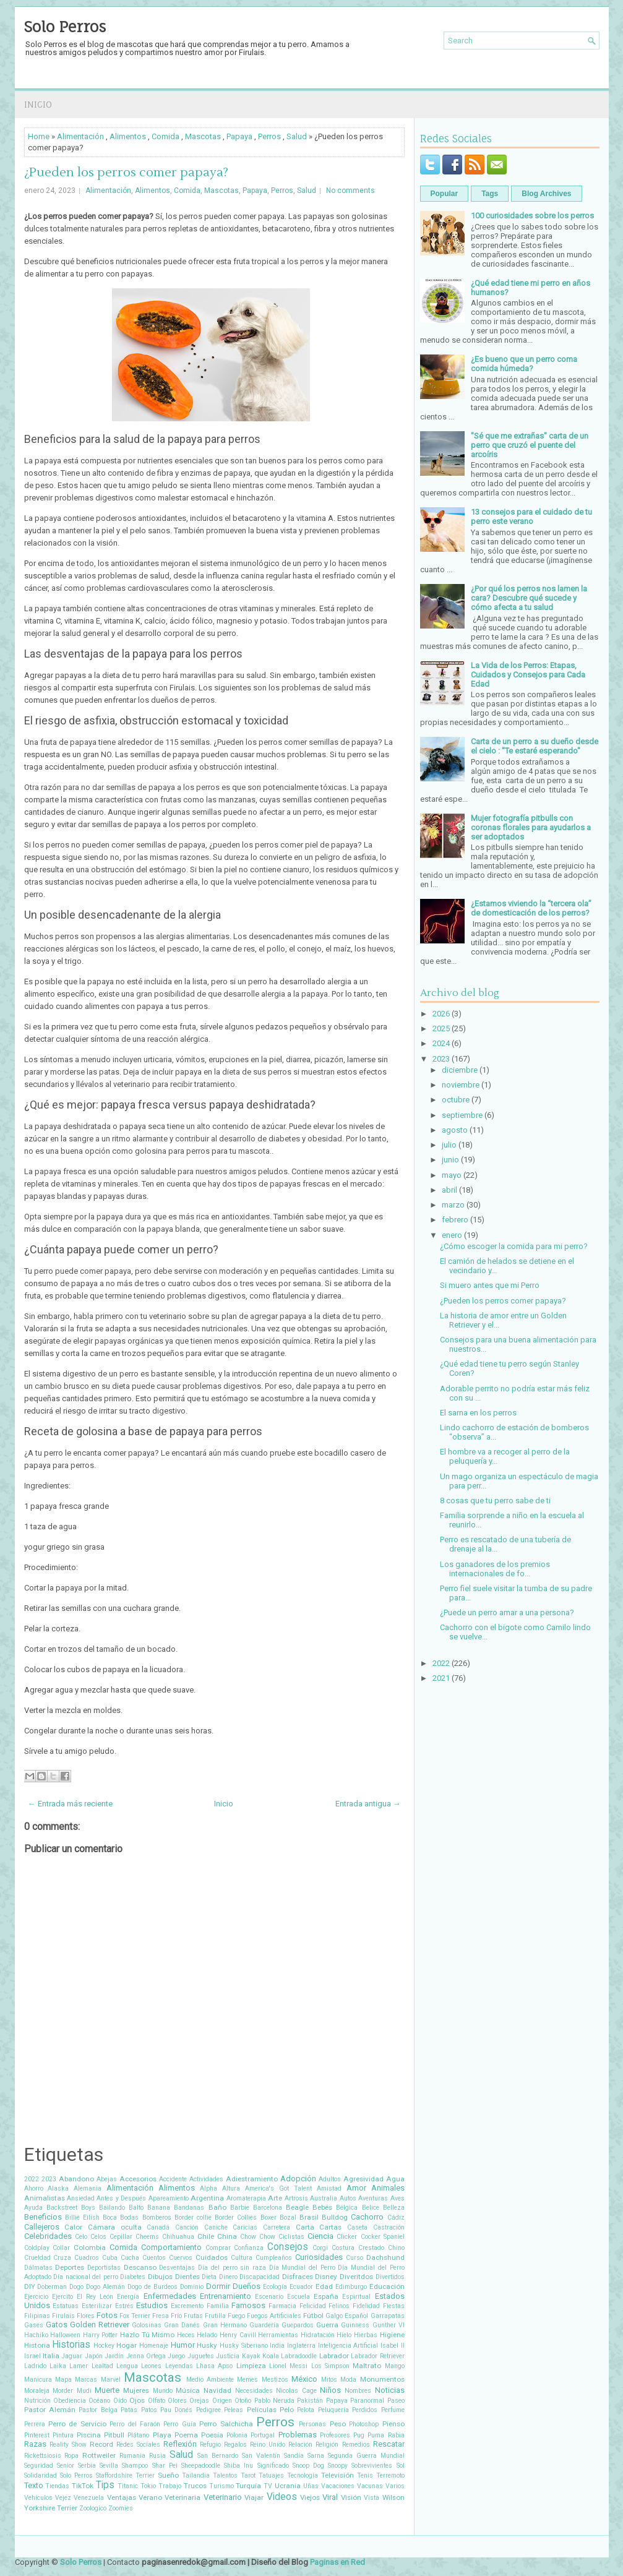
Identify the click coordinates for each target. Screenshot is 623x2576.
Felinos (339, 2306)
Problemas (297, 2434)
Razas (35, 2444)
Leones (151, 2366)
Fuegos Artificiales (274, 2316)
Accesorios (138, 2179)
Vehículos (38, 2498)
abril (449, 1190)
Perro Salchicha (225, 2423)
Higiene (392, 2334)
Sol (401, 2466)
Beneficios (43, 2217)
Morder (63, 2391)
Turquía (248, 2485)
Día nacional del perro (85, 2277)
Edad (324, 2286)
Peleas (233, 2410)
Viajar (254, 2497)
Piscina (89, 2435)
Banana (158, 2208)
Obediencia (69, 2401)
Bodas (129, 2217)
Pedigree (208, 2410)
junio (450, 1159)
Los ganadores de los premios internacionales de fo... (495, 1569)
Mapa (63, 2380)
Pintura (63, 2435)
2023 (48, 2179)
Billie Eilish (82, 2217)
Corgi (320, 2248)
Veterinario (223, 2497)
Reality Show (68, 2445)
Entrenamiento (225, 2296)
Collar (61, 2248)
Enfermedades (170, 2296)
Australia (323, 2198)
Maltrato (367, 2365)
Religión (327, 2445)
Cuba (110, 2258)
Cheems (147, 2237)
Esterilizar (97, 2306)
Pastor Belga (98, 2410)
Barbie (239, 2208)
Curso (354, 2258)
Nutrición (37, 2401)
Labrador (334, 2355)
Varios (395, 2486)
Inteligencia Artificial (348, 2346)
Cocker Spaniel (383, 2237)
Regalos (235, 2445)
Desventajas (177, 2268)
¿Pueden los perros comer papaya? (126, 172)
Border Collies (236, 2217)
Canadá (158, 2227)
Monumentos (382, 2379)
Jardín (114, 2356)
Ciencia (320, 2236)
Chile (205, 2236)
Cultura (241, 2258)
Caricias (245, 2227)
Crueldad (37, 2258)
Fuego (236, 2316)
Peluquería (333, 2410)
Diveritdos (356, 2276)
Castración (389, 2227)
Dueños (246, 2286)
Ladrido (35, 2366)
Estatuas (66, 2306)
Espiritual (356, 2297)
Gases (33, 2325)
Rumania (132, 2456)
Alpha (208, 2188)
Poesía (212, 2435)
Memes (247, 2380)
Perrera (34, 2424)
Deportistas (104, 2268)
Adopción (298, 2178)
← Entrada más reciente (70, 1803)
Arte (275, 2198)
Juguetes (200, 2356)
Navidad (217, 2390)
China (227, 2236)
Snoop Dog (308, 2466)
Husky (207, 2345)
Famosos (248, 2305)
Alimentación (80, 136)
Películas (262, 2409)
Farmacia (282, 2306)
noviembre (460, 1084)
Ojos (137, 2400)
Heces (186, 2335)
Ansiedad (81, 2198)
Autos (348, 2198)
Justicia (227, 2356)
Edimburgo (351, 2287)
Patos (149, 2410)
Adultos (330, 2179)
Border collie (193, 2217)
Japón (94, 2356)
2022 (31, 2179)
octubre (456, 1099)
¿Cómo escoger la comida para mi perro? (514, 1246)
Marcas (86, 2380)
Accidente (173, 2179)
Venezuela (89, 2498)
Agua (395, 2179)
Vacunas (370, 2486)
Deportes (69, 2267)
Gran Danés (182, 2325)
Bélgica (347, 2208)
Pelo (287, 2409)
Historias (71, 2344)
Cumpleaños (274, 2258)
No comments (350, 190)
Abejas (107, 2179)
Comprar (218, 2248)
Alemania (87, 2188)
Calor (73, 2227)
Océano (99, 2401)
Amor (356, 2187)
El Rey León (95, 2297)
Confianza (249, 2248)
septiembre (462, 1115)
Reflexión (180, 2444)
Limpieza (251, 2365)
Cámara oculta (115, 2227)
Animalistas (44, 2198)
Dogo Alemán (105, 2287)
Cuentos (154, 2258)
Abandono (76, 2179)
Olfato (156, 2401)
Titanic (128, 2486)
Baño (217, 2207)
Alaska (58, 2188)
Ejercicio (36, 2297)
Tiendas (57, 2486)
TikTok (82, 2485)
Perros (269, 136)
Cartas (330, 2227)
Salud (296, 136)
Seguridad (38, 2466)
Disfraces (297, 2276)
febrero (455, 1219)
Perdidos (364, 2410)
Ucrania (288, 2485)
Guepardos (297, 2325)
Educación (387, 2286)
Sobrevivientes (371, 2466)
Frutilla (215, 2316)
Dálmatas (38, 2268)
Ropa (71, 2456)
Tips (105, 2485)
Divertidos (390, 2277)
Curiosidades (319, 2257)
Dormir (218, 2286)
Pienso (393, 2423)
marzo (453, 1204)
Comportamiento (171, 2247)
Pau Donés (176, 2410)
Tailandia (196, 2475)
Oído (120, 2401)
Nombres (358, 2391)
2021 (441, 1678)
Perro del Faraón (135, 2424)
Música (188, 2390)
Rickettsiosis (42, 2456)
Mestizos (275, 2380)
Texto (33, 2485)
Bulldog (335, 2217)
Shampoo (135, 2466)
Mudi (84, 2391)
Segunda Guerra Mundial (366, 2456)
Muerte (107, 2390)
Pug (358, 2435)
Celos (98, 2237)
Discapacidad (259, 2277)
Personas (312, 2424)
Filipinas (37, 2316)
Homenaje (153, 2346)
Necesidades (254, 2391)
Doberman (52, 2287)
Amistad (329, 2188)
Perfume (393, 2410)
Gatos (56, 2324)
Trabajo (169, 2486)
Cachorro (367, 2217)
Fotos (107, 2315)
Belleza (394, 2208)
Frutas (193, 2316)
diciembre (460, 1070)
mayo (452, 1175)
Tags (489, 193)
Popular (444, 193)
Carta (305, 2227)
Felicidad (312, 2306)
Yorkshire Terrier (50, 2508)
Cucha (130, 2258)
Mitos (329, 2380)
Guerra (327, 2325)
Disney (326, 2276)
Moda (348, 2380)
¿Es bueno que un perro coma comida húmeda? (524, 363)
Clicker (347, 2237)
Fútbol (313, 2315)
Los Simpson (330, 2366)
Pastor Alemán (49, 2409)
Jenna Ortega (146, 2356)
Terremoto (390, 2475)
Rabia (396, 2435)
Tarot (248, 2475)
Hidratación (318, 2335)
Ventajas (121, 2497)
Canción (187, 2227)
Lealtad (102, 2366)
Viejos (310, 2497)
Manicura (38, 2380)
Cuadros (86, 2258)
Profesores (335, 2435)
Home (38, 136)
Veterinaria (182, 2497)
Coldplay (36, 2248)
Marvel (111, 2380)
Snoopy (338, 2466)
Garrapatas (388, 2316)
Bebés (322, 2207)
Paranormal (367, 2401)
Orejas (199, 2401)
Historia (37, 2345)
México (304, 2379)
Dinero (228, 2277)
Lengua (127, 2366)
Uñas (311, 2486)
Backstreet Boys (70, 2208)
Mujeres (136, 2390)
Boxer (268, 2217)
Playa (162, 2435)
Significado (273, 2466)
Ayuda (33, 2208)
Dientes (187, 2276)
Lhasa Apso (214, 2366)
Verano (150, 2497)
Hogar (126, 2345)
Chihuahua (178, 2237)
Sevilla (109, 2466)
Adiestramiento (252, 2179)
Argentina (207, 2198)
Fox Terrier (134, 2316)
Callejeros (41, 2226)
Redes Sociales (138, 2445)
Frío (176, 2316)
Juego (176, 2356)
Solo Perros (65, 26)
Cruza (62, 2258)
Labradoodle (299, 2356)
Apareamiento (168, 2198)
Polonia (236, 2435)
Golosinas (146, 2325)
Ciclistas (291, 2237)
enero (452, 1235)
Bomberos (156, 2217)
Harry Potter (100, 2335)
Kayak (251, 2356)
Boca (110, 2217)
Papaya (239, 136)
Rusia (157, 2456)
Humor (183, 2345)
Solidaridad (40, 2475)
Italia (51, 2355)
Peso (338, 2423)
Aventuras (373, 2198)
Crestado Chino (381, 2248)
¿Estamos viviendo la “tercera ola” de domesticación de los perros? (531, 908)
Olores (177, 2401)
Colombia (90, 2247)
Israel (32, 2356)
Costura (343, 2248)
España (326, 2296)
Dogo (76, 2287)
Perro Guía (179, 2424)
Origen (222, 2401)
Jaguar (71, 2356)
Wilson (393, 2497)
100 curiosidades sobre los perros (532, 215)
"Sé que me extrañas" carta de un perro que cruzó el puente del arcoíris (529, 445)
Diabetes (132, 2277)
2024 (441, 1043)
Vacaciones (337, 2486)
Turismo (221, 2486)
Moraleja (36, 2391)
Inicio (38, 104)
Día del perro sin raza (232, 2268)
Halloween (65, 2335)
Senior (65, 2466)
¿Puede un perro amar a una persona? (507, 1612)
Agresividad (363, 2179)
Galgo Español (346, 2316)
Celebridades (48, 2236)
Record (101, 2444)
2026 (441, 1013)
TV (268, 2486)
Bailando (112, 2208)
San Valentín (261, 2456)
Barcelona (267, 2208)
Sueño (168, 2475)
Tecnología (302, 2475)
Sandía (294, 2456)
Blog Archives (546, 193)
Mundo (163, 2391)
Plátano (138, 2435)
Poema (186, 2435)
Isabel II (392, 2346)
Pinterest (36, 2435)
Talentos (225, 2475)
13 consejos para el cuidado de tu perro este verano (531, 516)
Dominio (192, 2287)
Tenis (365, 2475)
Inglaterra (301, 2346)
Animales (388, 2187)
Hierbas (365, 2335)
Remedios (356, 2445)
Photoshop (364, 2424)
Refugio (210, 2445)
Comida (165, 136)
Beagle (297, 2207)
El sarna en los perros (478, 1412)
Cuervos (180, 2258)
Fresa (160, 2316)
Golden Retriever (99, 2324)
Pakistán (310, 2401)
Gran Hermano (225, 2325)
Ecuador (301, 2287)
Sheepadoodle (200, 2466)
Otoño (242, 2401)
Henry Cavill (238, 2335)
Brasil (309, 2217)
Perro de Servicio (77, 2423)
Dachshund (385, 2257)
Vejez (63, 2498)
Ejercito (62, 2297)
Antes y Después (121, 2198)
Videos (282, 2496)
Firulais (63, 2316)
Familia (218, 2306)
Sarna (315, 2456)
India (277, 2346)
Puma (375, 2435)
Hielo (344, 2335)
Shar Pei (165, 2466)
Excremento (187, 2306)
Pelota (305, 2410)
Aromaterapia (246, 2198)
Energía (128, 2297)
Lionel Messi (288, 2366)
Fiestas (394, 2306)
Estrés (124, 2306)
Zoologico (92, 2508)
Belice (370, 2208)
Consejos (287, 2246)
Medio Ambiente (210, 2380)
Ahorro (33, 2188)
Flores (86, 2316)
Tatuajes (271, 2475)
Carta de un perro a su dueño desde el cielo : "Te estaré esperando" (534, 746)
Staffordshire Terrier (125, 2475)
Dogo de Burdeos (152, 2287)
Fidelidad (366, 2306)
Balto (136, 2208)
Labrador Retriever (377, 2356)
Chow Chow (257, 2237)
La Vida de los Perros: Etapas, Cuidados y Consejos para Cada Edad (528, 675)
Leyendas (179, 2366)
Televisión (337, 2475)
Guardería (264, 2325)
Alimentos (128, 136)
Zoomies (120, 2508)
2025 (441, 1028)
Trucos (195, 2485)
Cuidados (211, 2257)
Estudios (152, 2305)
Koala (270, 2356)
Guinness (355, 2325)
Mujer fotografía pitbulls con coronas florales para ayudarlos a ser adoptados (531, 827)
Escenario (269, 2297)
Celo (81, 2237)
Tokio (148, 2486)
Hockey (103, 2346)
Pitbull (114, 2435)
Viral (330, 2497)
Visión (351, 2497)
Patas (129, 2410)
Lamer (78, 2366)
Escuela (298, 2297)
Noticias (390, 2390)
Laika (57, 2366)
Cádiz (396, 2217)
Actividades (206, 2179)
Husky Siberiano (244, 2346)
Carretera (276, 2227)
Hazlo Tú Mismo (147, 2334)
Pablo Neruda (274, 2401)
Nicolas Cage (296, 2391)
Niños (330, 2390)
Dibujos (160, 2276)
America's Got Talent (278, 2188)
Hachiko (36, 2335)
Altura (231, 2188)
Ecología (275, 2287)
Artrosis (296, 2198)
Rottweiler (99, 2455)
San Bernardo (217, 2456)
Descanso (140, 2267)
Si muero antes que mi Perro (489, 1285)
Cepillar (121, 2237)
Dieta (209, 2277)
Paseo (396, 2401)
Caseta (357, 2227)
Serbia (87, 2466)
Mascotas (203, 136)
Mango (395, 2366)
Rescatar (389, 2444)
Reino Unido (267, 2445)
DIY (29, 2286)
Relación (300, 2445)
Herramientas (278, 2335)
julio (449, 1144)
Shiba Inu (238, 2466)
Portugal (263, 2435)
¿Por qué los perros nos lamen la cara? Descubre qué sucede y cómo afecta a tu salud (529, 598)
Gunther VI (388, 2325)
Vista (371, 2498)
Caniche (216, 2227)
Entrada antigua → (368, 1803)
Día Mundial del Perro (302, 2268)
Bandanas (189, 2208)
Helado (207, 2335)
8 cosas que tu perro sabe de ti (495, 1500)
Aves (397, 2198)
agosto (455, 1130)
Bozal (288, 2217)
